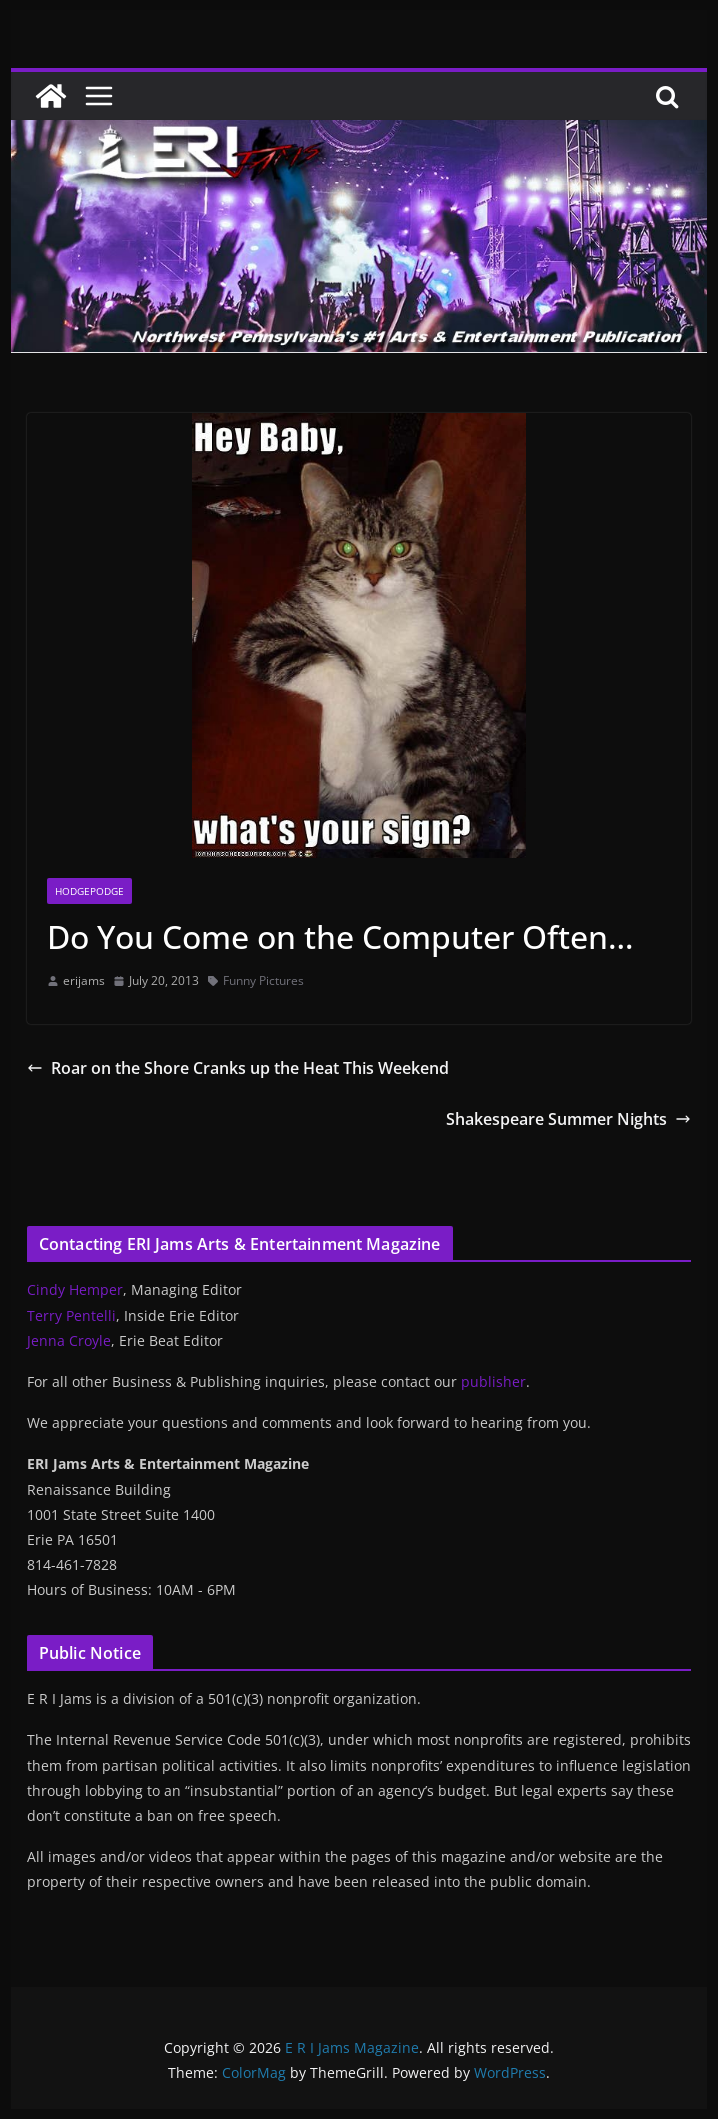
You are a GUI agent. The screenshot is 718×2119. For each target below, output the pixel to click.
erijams (84, 980)
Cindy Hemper (75, 1289)
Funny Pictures (263, 980)
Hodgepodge (89, 891)
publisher (493, 1381)
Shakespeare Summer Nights (568, 1119)
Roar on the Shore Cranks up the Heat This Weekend (238, 1068)
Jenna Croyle (69, 1340)
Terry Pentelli (71, 1315)
